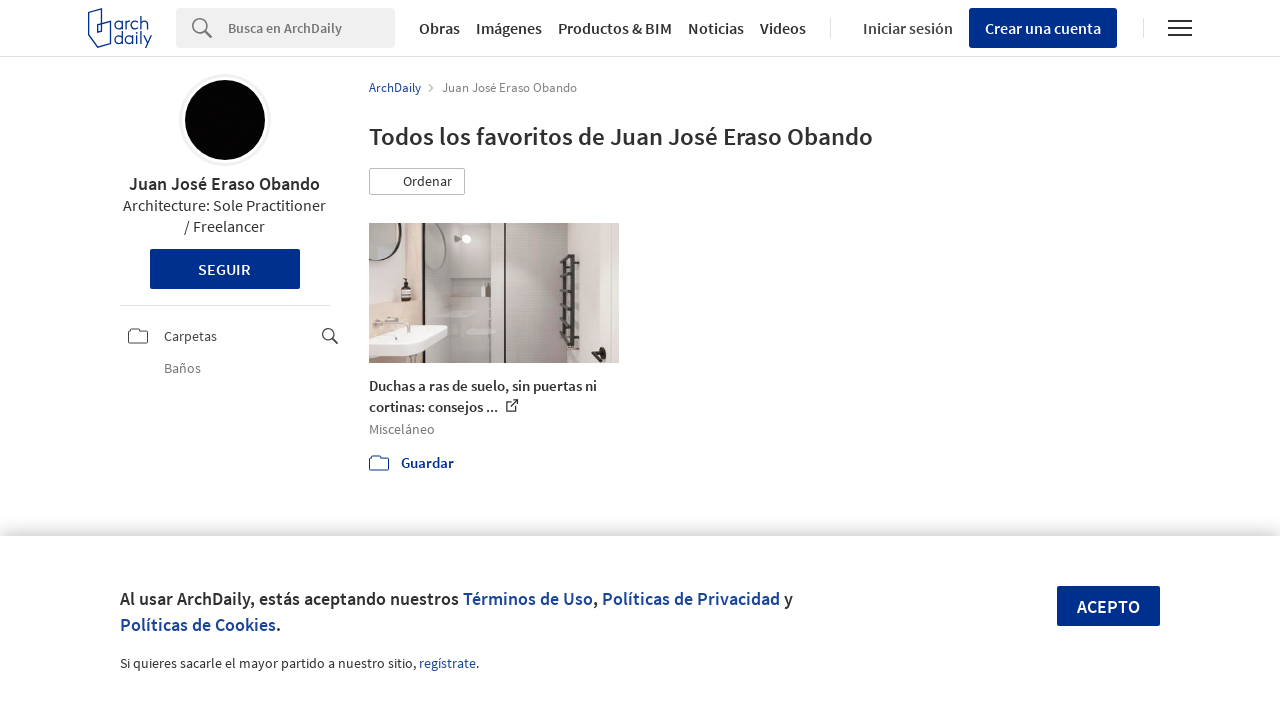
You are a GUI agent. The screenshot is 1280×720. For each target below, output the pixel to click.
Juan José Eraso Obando (224, 183)
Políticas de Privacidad (691, 598)
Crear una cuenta (1043, 28)
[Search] (311, 28)
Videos (783, 28)
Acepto (1108, 606)
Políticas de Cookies (198, 624)
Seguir (224, 269)
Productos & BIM (615, 28)
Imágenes (509, 28)
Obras (439, 28)
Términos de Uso (528, 598)
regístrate (447, 663)
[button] (417, 182)
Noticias (716, 28)
